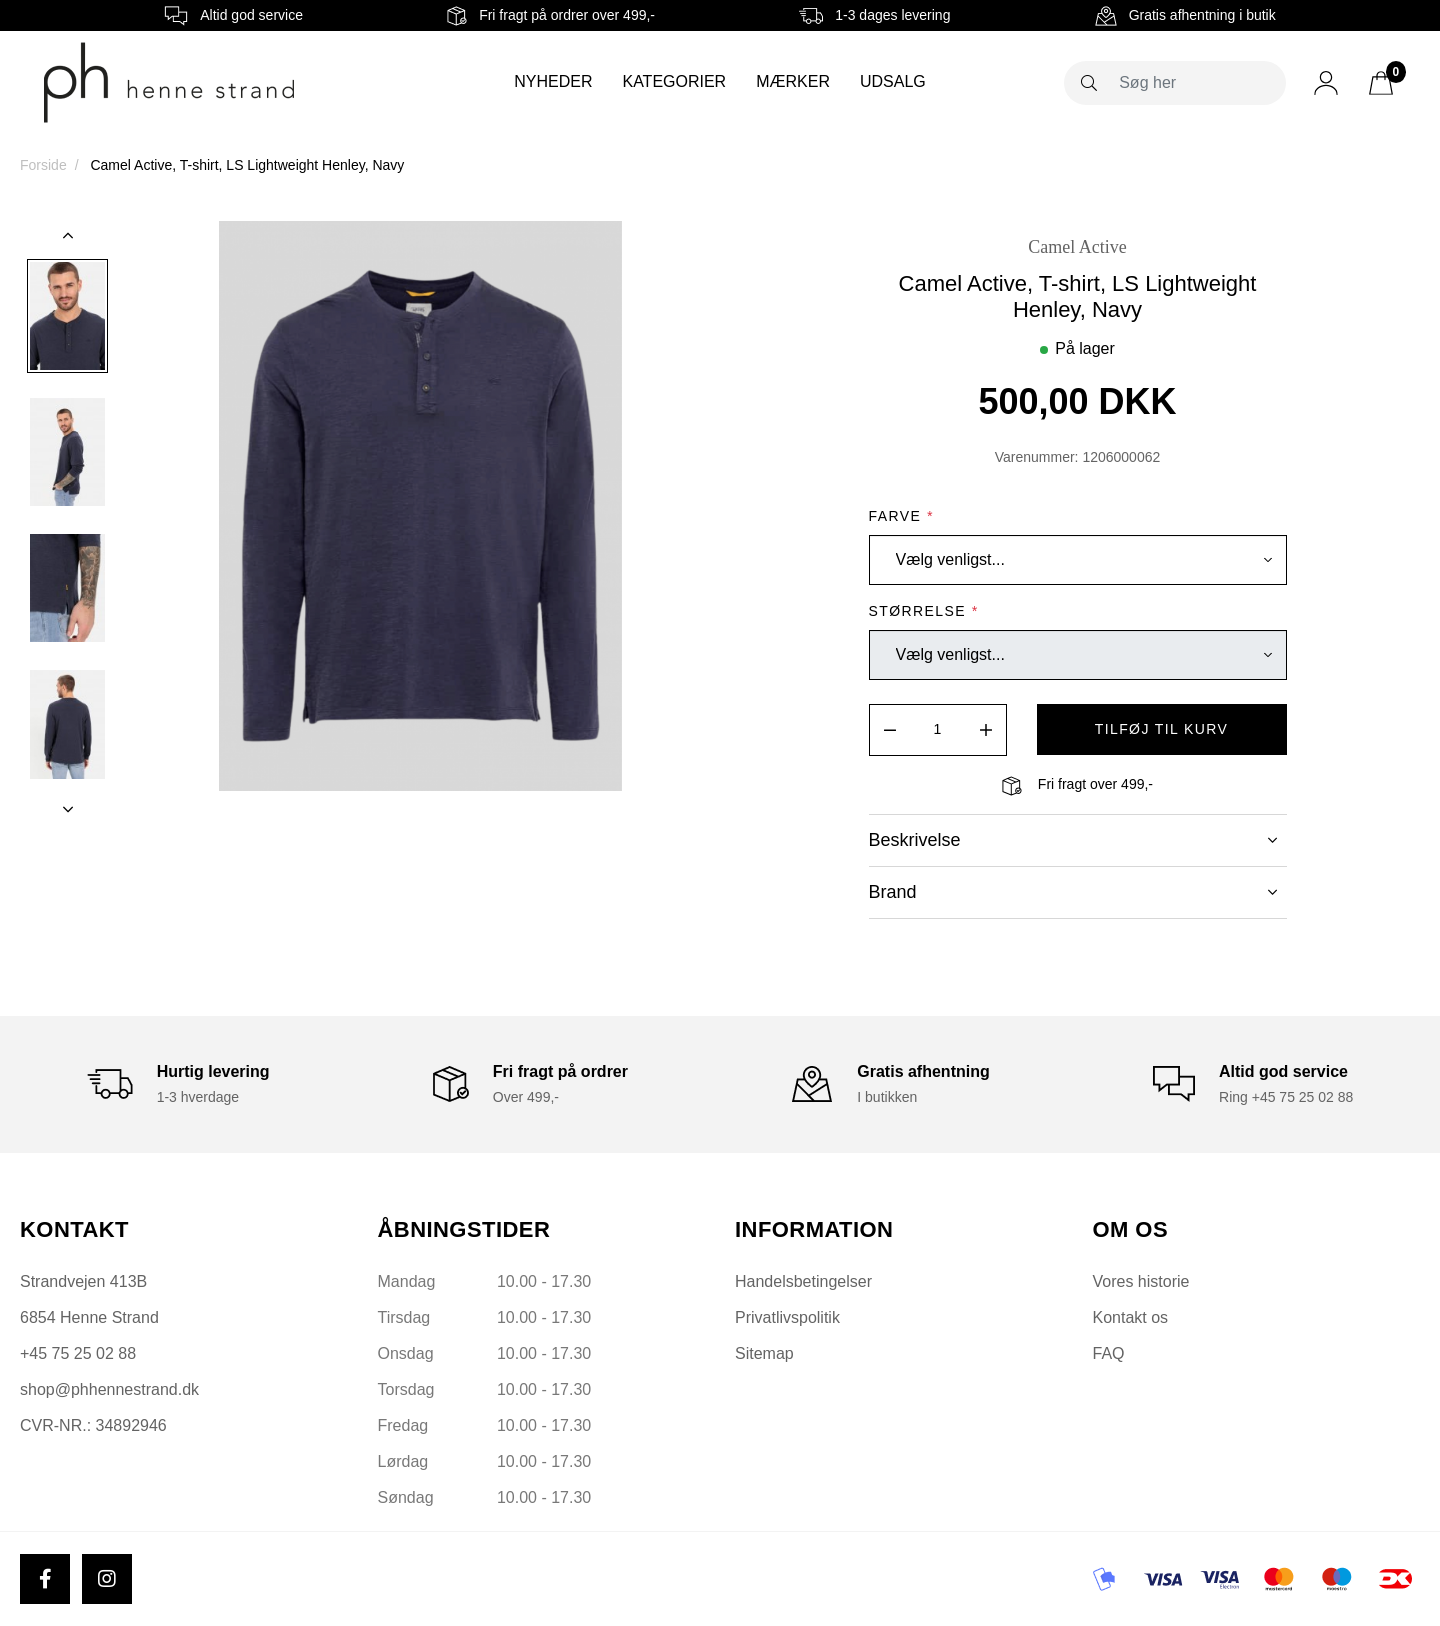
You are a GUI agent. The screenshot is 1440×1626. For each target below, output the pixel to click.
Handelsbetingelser (803, 1281)
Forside (43, 165)
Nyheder (553, 81)
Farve (901, 516)
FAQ (1109, 1353)
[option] (67, 316)
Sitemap (764, 1353)
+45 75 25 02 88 (78, 1353)
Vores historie (1141, 1281)
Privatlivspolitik (787, 1317)
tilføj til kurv (1162, 729)
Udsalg (893, 81)
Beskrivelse (1073, 840)
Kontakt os (1131, 1317)
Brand (1073, 892)
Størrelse (924, 611)
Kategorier (674, 81)
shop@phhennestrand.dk (109, 1389)
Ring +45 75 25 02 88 (1286, 1097)
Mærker (793, 81)
